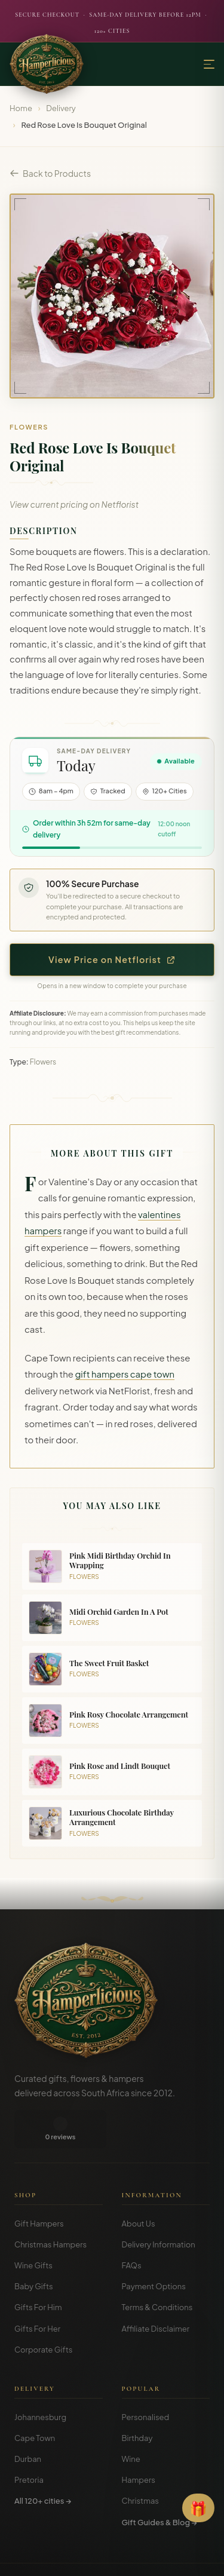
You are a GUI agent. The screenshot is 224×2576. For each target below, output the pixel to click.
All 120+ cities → (42, 2462)
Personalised (146, 2379)
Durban (27, 2420)
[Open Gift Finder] (198, 2508)
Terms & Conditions (157, 2269)
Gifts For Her (37, 2290)
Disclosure (144, 2558)
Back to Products (50, 173)
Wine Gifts (33, 2227)
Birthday (137, 2400)
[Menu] (209, 64)
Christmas (140, 2462)
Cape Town (34, 2400)
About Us (138, 2185)
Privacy (105, 2558)
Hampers (139, 2441)
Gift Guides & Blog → (159, 2484)
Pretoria (29, 2441)
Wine (131, 2420)
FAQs (132, 2227)
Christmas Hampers (50, 2206)
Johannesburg (40, 2379)
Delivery (61, 108)
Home (21, 108)
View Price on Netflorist (112, 959)
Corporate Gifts (43, 2311)
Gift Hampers (39, 2185)
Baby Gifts (33, 2248)
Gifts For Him (38, 2269)
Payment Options (154, 2248)
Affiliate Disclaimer (156, 2290)
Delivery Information (158, 2206)
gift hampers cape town (124, 1374)
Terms (72, 2558)
